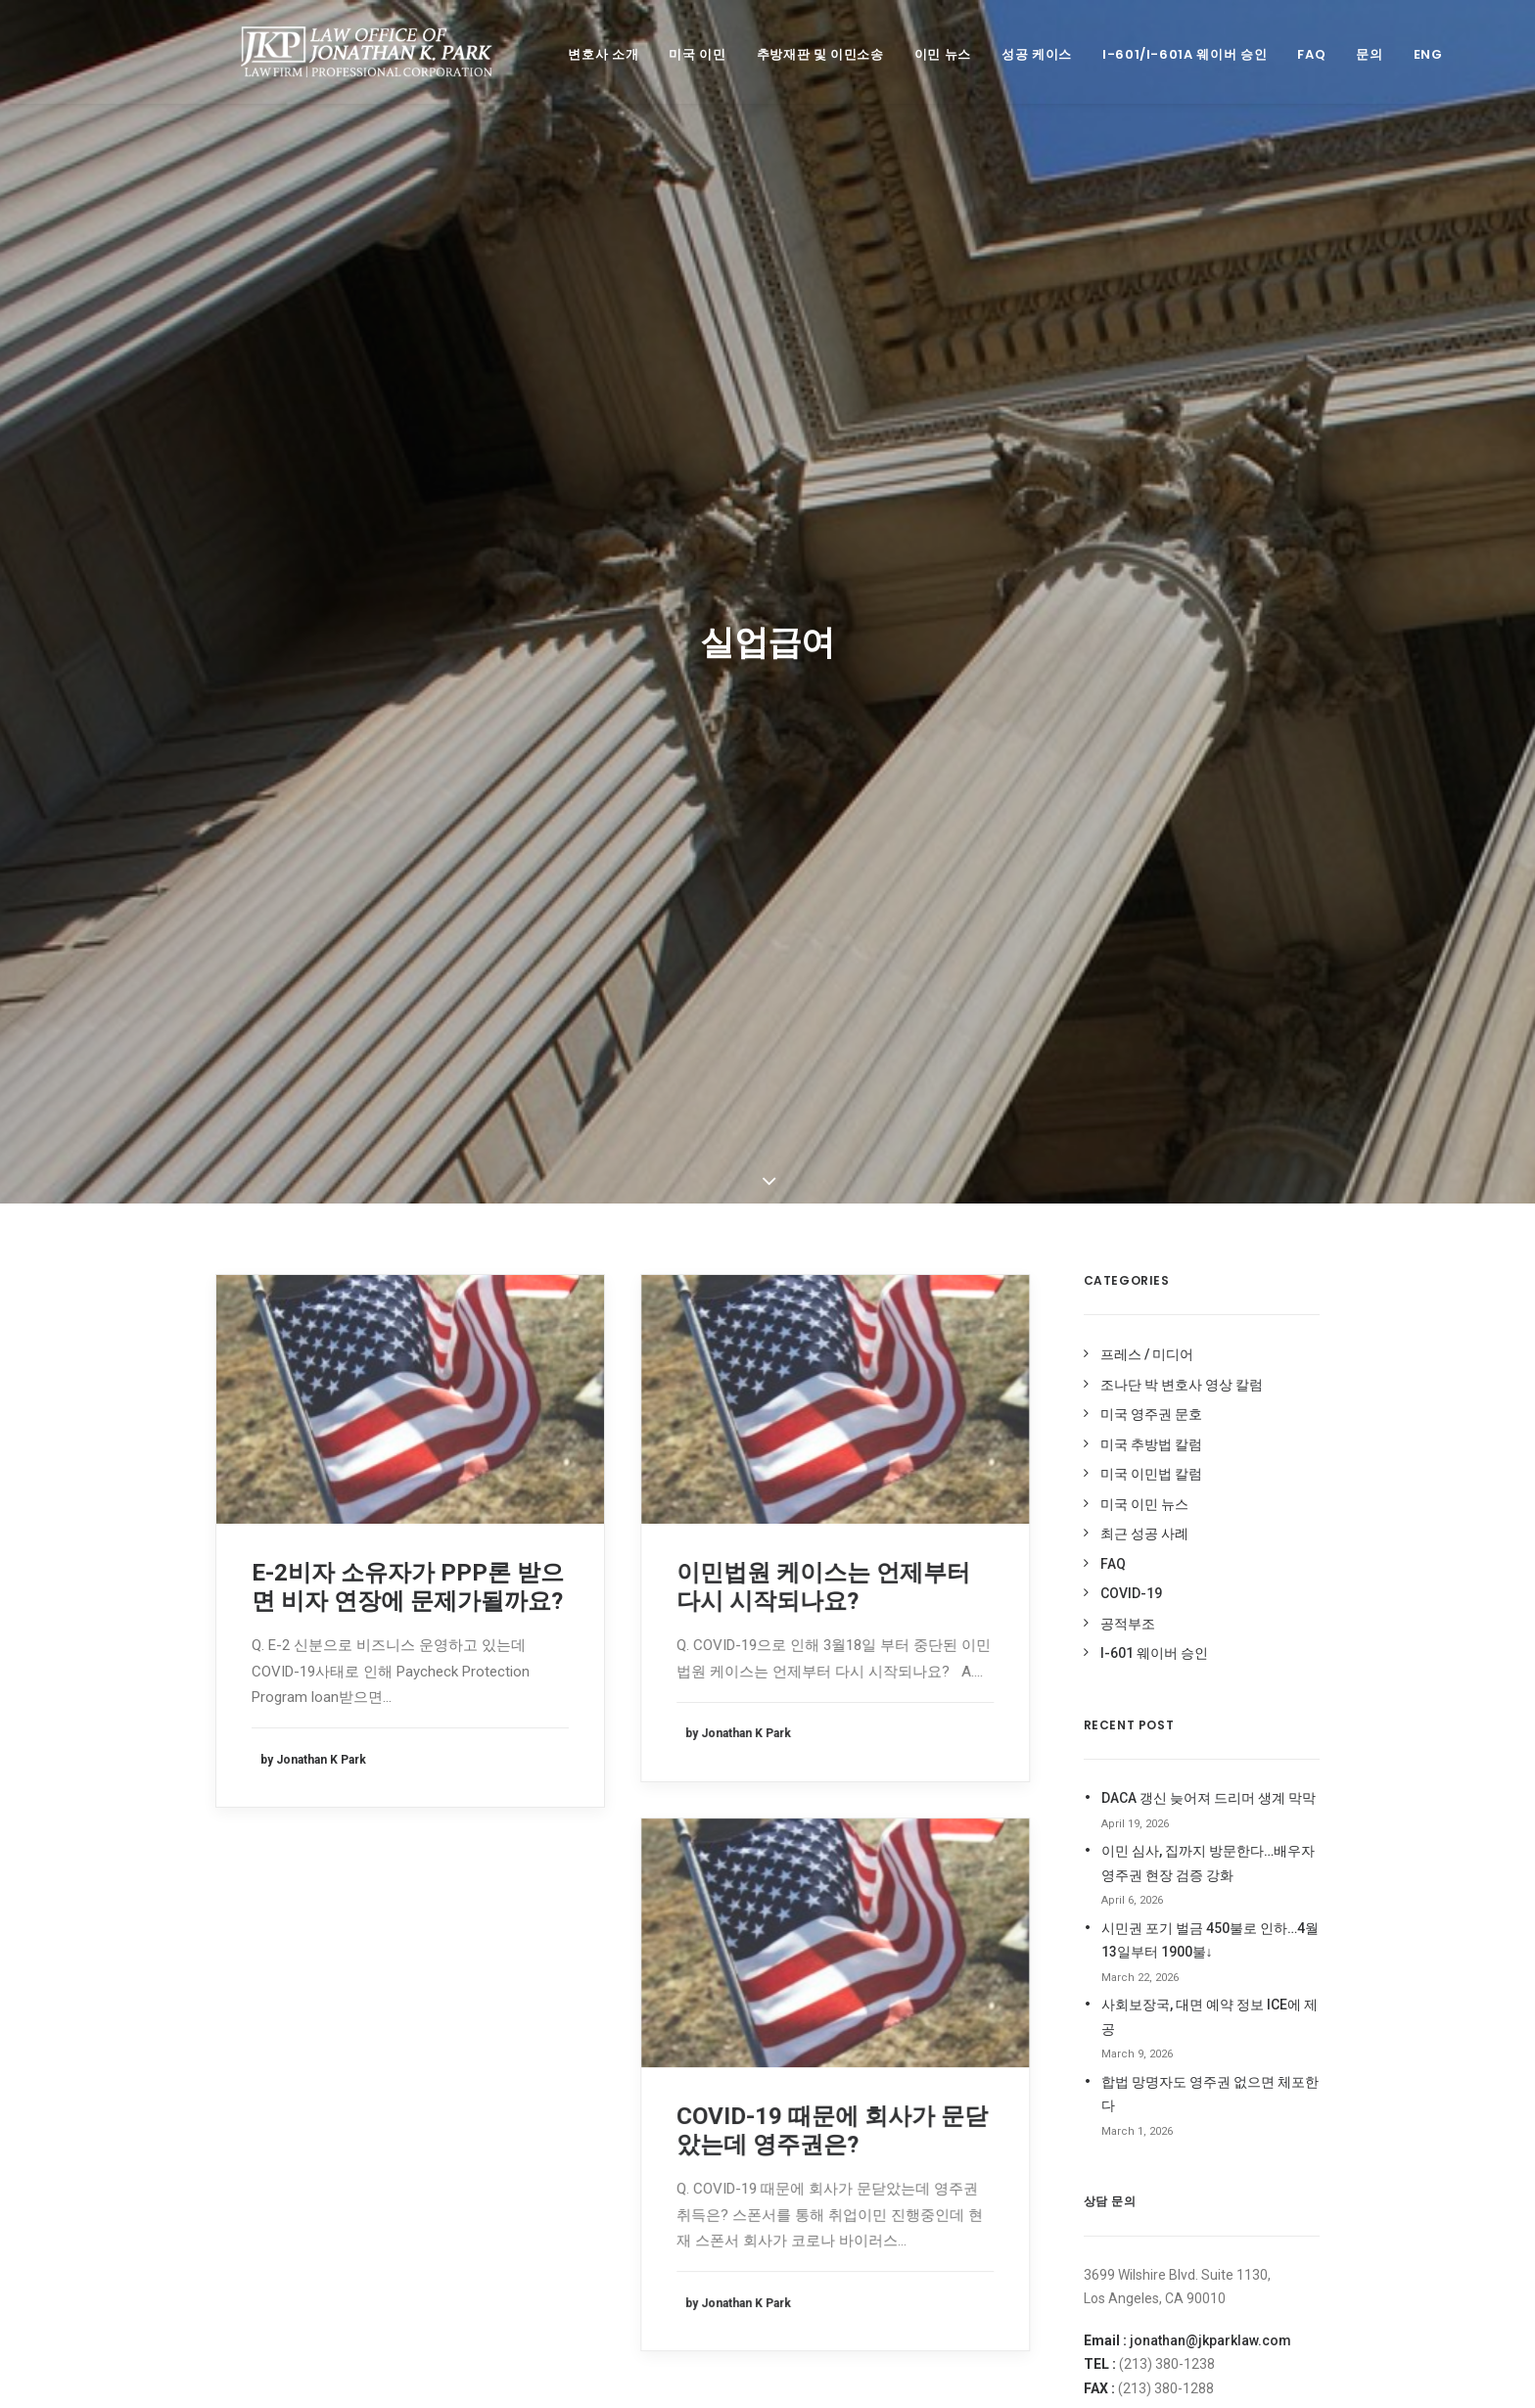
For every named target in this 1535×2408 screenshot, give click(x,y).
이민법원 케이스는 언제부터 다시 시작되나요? (823, 736)
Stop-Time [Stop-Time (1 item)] (958, 1833)
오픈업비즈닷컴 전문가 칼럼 (1155, 1810)
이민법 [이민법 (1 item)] (988, 1979)
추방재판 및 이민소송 (798, 54)
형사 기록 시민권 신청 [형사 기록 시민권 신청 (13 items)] (844, 2244)
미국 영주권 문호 (1151, 563)
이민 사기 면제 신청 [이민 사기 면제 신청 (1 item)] (936, 2038)
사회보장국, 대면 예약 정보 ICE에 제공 (1209, 1166)
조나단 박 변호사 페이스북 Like (1164, 1953)
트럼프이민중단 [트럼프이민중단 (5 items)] (923, 2185)
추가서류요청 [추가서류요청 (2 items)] (970, 2097)
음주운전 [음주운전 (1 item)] (948, 1950)
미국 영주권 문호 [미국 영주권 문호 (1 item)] (831, 1891)
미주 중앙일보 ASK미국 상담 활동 (1171, 1752)
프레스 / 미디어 (1146, 503)
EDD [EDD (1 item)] (802, 1805)
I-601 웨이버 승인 (1154, 802)
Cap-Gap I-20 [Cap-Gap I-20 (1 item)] (908, 1749)
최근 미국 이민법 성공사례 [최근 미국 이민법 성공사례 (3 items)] (854, 2097)
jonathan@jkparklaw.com (1210, 1489)
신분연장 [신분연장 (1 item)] (888, 1920)
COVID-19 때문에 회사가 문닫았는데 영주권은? (832, 1279)
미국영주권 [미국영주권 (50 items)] (997, 1862)
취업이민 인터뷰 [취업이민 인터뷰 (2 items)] (830, 2155)
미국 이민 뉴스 (1144, 653)
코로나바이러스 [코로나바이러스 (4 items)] (828, 2185)
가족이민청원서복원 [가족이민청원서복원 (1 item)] (839, 1862)
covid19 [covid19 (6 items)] (986, 1749)
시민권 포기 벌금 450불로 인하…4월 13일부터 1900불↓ (1210, 1089)
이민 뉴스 (921, 54)
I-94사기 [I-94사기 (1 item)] (942, 1805)
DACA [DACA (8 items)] (805, 1777)
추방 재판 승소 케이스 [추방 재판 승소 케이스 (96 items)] (931, 2126)
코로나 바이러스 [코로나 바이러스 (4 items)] (980, 2155)
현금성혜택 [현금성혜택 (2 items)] (881, 2214)
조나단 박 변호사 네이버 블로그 (1165, 1838)
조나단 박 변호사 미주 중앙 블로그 (1173, 1867)
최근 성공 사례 (1144, 682)
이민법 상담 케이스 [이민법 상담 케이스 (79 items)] (913, 2009)
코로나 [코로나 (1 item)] (905, 2155)
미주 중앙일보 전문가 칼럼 (1150, 1780)
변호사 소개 (581, 54)
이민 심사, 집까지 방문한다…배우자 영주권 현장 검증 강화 (1208, 1012)
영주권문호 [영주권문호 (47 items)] (880, 1950)
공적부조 (1127, 772)
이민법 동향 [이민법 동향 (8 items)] (819, 2009)
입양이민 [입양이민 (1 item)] (875, 2067)
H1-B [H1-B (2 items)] (890, 1805)
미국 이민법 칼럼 (1151, 623)
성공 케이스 (1015, 54)
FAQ (1290, 54)
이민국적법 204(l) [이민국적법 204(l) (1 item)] (835, 1979)
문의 (1347, 54)
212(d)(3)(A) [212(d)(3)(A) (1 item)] (822, 1749)
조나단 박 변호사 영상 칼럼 (1181, 534)
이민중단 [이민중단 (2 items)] (812, 2067)
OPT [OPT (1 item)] (994, 1805)
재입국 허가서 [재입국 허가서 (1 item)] (950, 2067)
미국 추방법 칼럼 (1151, 593)
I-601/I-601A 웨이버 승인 (1163, 54)
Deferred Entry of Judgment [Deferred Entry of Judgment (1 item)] (924, 1777)
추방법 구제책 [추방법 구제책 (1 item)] (825, 2126)
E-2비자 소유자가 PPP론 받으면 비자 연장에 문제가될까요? (408, 736)
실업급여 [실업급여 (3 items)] (951, 1920)
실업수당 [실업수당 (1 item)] (812, 1950)
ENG (1406, 54)
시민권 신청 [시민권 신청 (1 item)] (819, 1920)
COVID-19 (1131, 742)
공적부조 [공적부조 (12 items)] (929, 1862)
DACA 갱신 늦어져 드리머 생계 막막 (1208, 947)
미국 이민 (675, 54)
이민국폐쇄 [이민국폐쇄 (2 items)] (926, 1979)
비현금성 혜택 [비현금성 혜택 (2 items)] (925, 1891)
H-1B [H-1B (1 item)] (845, 1805)
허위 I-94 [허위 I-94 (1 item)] (813, 2214)
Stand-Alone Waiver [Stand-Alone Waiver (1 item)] (849, 1833)
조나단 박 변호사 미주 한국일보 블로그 (1187, 1896)
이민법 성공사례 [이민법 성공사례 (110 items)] (830, 2038)
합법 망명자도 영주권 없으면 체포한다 (1210, 1243)
